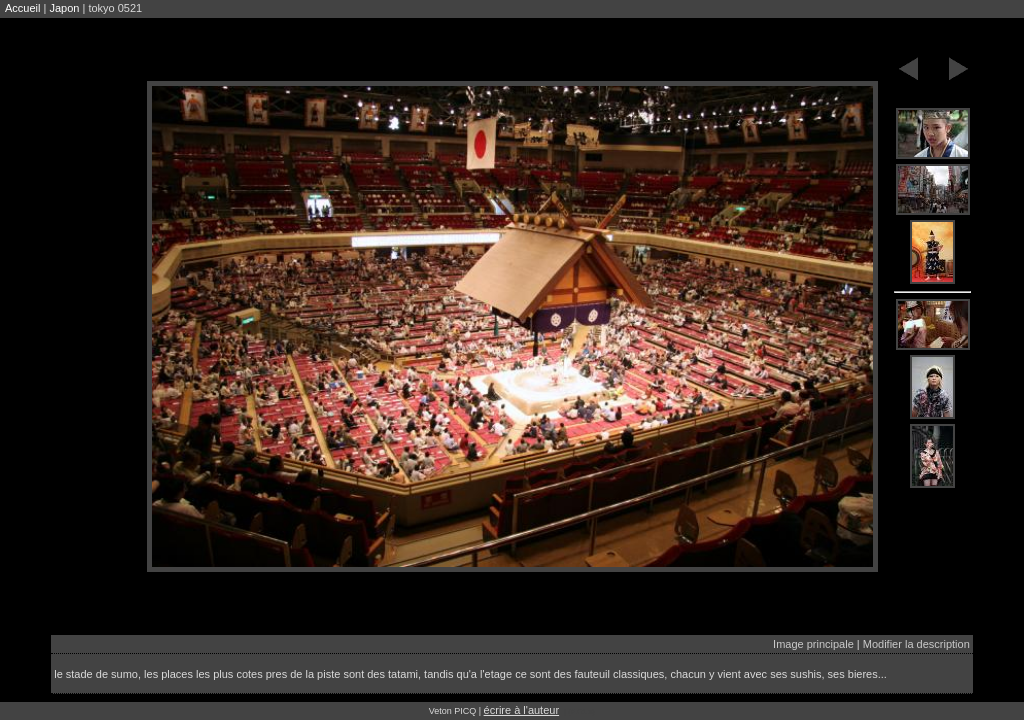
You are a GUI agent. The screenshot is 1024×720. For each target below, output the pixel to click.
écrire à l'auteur (521, 710)
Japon (64, 8)
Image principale (813, 644)
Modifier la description (916, 644)
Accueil (22, 8)
